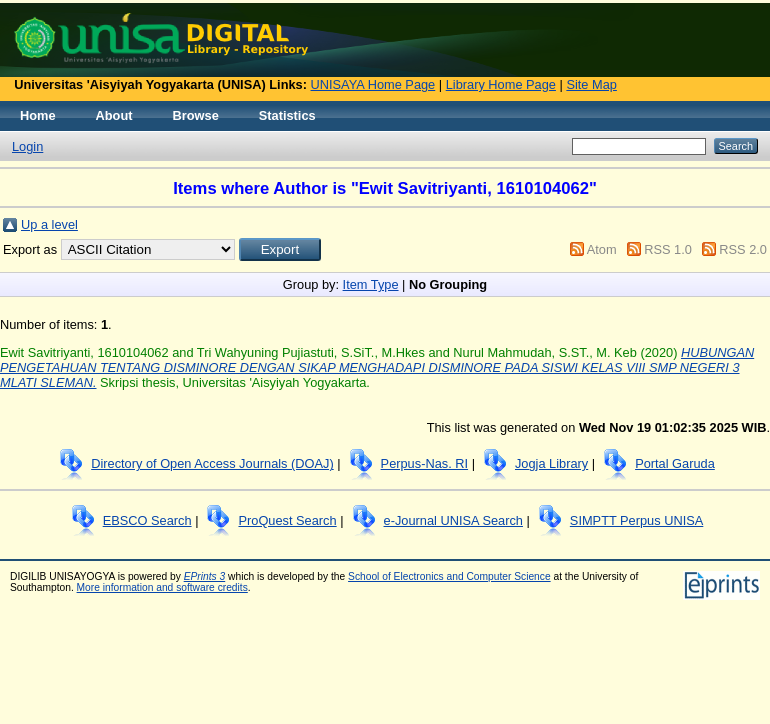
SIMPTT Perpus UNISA (636, 520)
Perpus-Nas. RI (424, 463)
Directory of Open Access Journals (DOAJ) (212, 463)
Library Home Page (501, 84)
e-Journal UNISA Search (453, 520)
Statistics (287, 115)
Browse (196, 115)
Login (27, 146)
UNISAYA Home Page (373, 84)
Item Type (371, 284)
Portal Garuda (675, 463)
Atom (602, 249)
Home (38, 115)
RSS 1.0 (668, 249)
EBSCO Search (147, 520)
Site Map (591, 84)
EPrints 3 (205, 576)
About (114, 115)
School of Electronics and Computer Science (449, 576)
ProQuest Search (287, 520)
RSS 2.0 (743, 249)
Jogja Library (551, 463)
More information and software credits (162, 587)
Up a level (49, 224)
